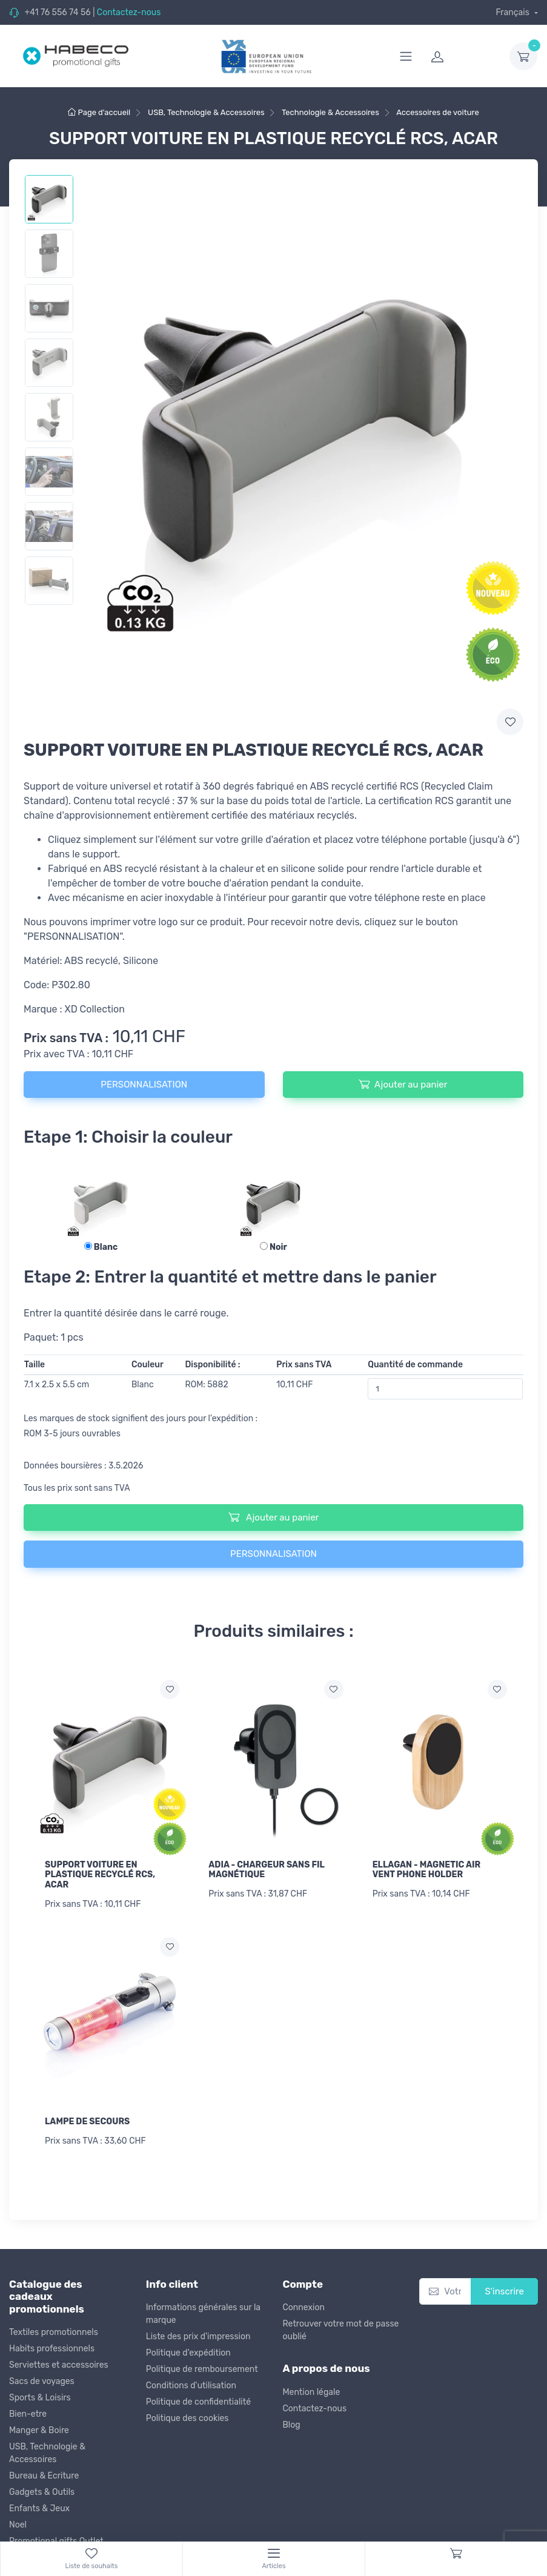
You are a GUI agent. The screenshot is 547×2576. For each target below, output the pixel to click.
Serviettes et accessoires (58, 2365)
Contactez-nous (129, 12)
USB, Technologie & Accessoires (47, 2453)
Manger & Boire (39, 2430)
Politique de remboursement (202, 2369)
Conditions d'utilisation (191, 2385)
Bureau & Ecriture (44, 2476)
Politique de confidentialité (198, 2402)
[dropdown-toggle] (523, 56)
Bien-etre (28, 2414)
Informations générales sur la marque (203, 2313)
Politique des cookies (187, 2418)
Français (513, 12)
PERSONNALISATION (144, 1084)
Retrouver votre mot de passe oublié (341, 2330)
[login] (462, 56)
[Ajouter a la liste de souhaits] (169, 1689)
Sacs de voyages (42, 2381)
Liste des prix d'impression (198, 2336)
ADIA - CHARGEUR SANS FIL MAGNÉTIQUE (266, 1870)
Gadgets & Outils (42, 2492)
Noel (18, 2525)
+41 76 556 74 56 (57, 12)
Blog (291, 2425)
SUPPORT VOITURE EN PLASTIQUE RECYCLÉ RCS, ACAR (100, 1875)
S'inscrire (504, 2291)
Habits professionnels (51, 2348)
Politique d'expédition (188, 2353)
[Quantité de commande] (445, 1388)
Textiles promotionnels (53, 2332)
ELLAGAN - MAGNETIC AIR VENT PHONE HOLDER (427, 1870)
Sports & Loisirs (40, 2398)
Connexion (304, 2307)
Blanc (101, 1247)
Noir (273, 1247)
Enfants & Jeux (39, 2508)
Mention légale (311, 2392)
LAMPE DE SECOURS (87, 2121)
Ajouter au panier (403, 1083)
